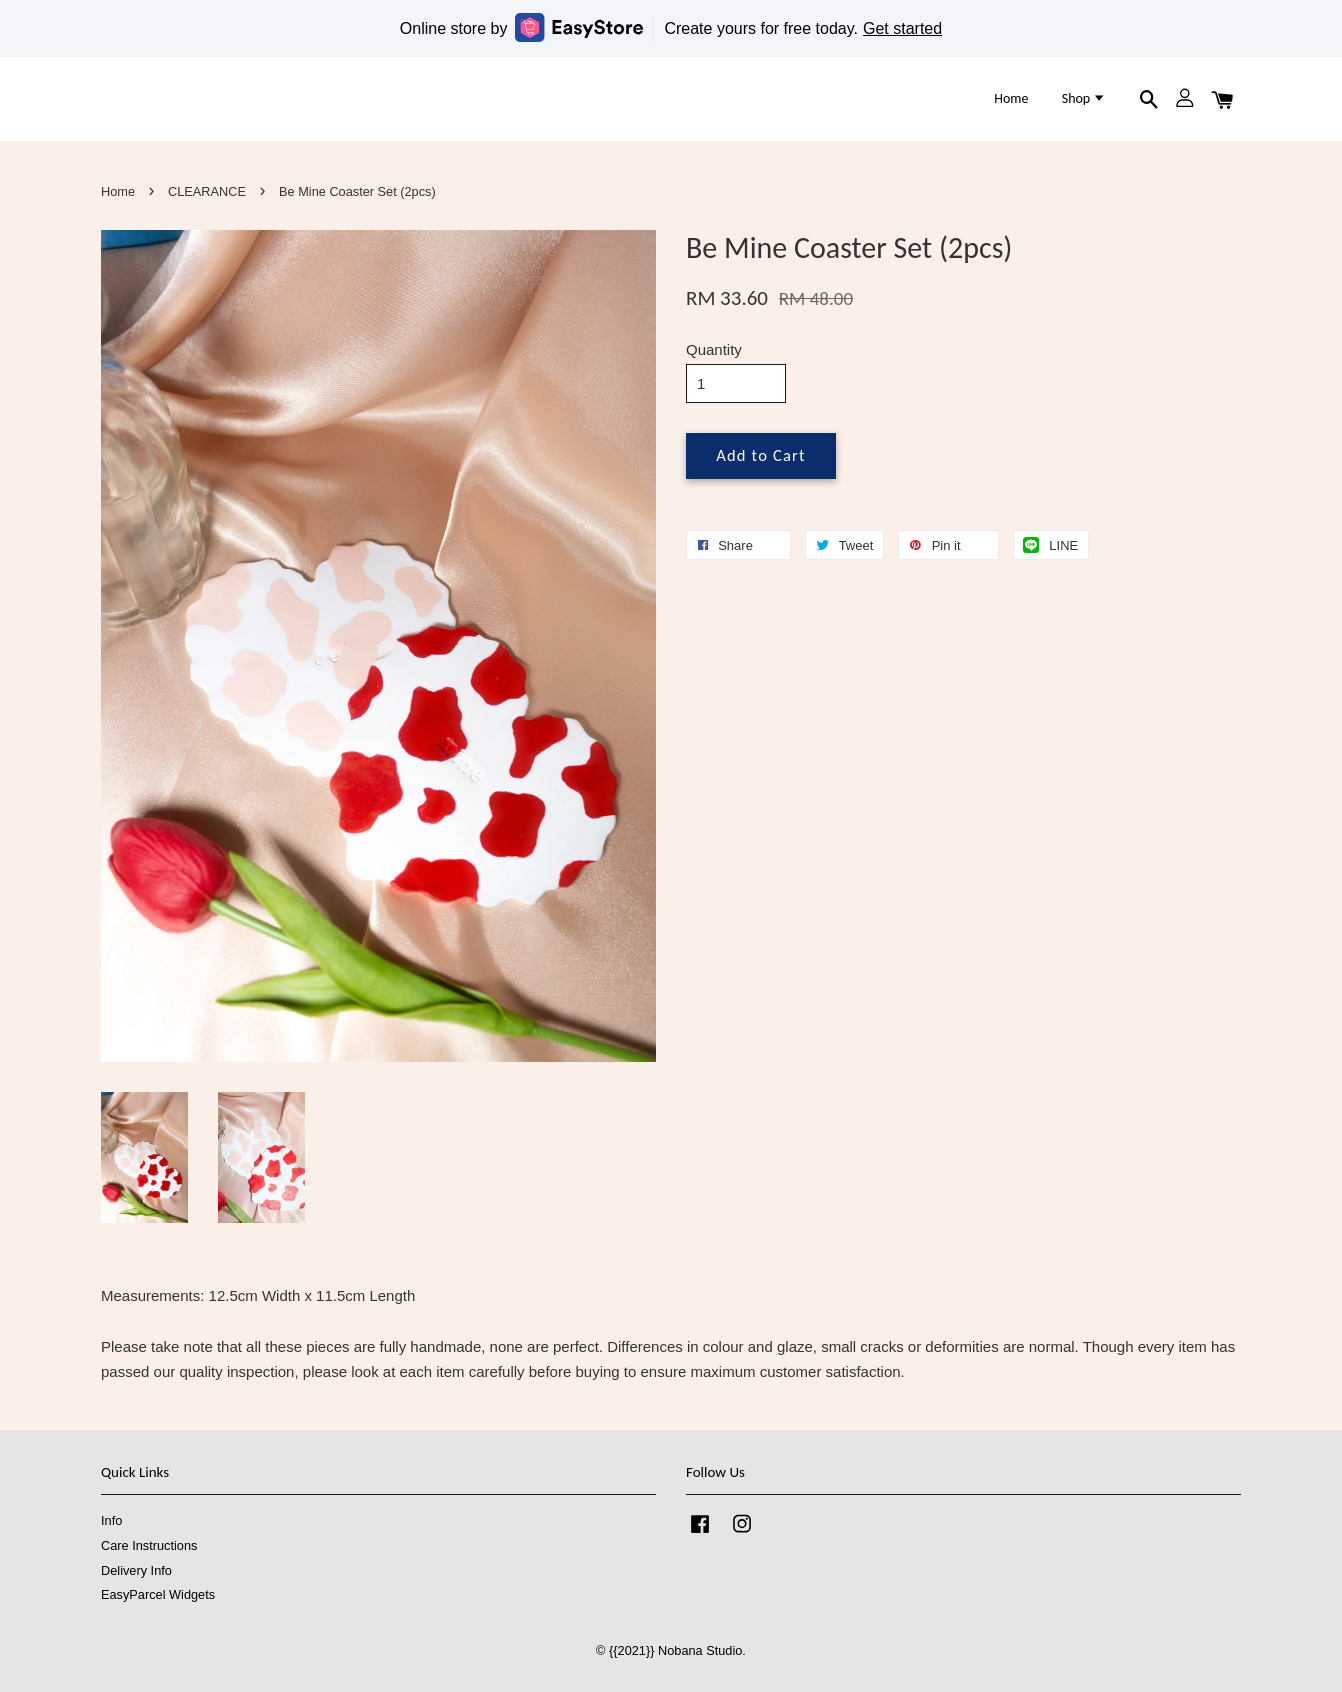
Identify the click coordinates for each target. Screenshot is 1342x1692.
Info (111, 1520)
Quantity (714, 349)
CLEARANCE (207, 191)
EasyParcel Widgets (158, 1594)
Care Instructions (149, 1545)
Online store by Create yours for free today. (671, 27)
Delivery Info (136, 1570)
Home (1011, 98)
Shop (1084, 98)
